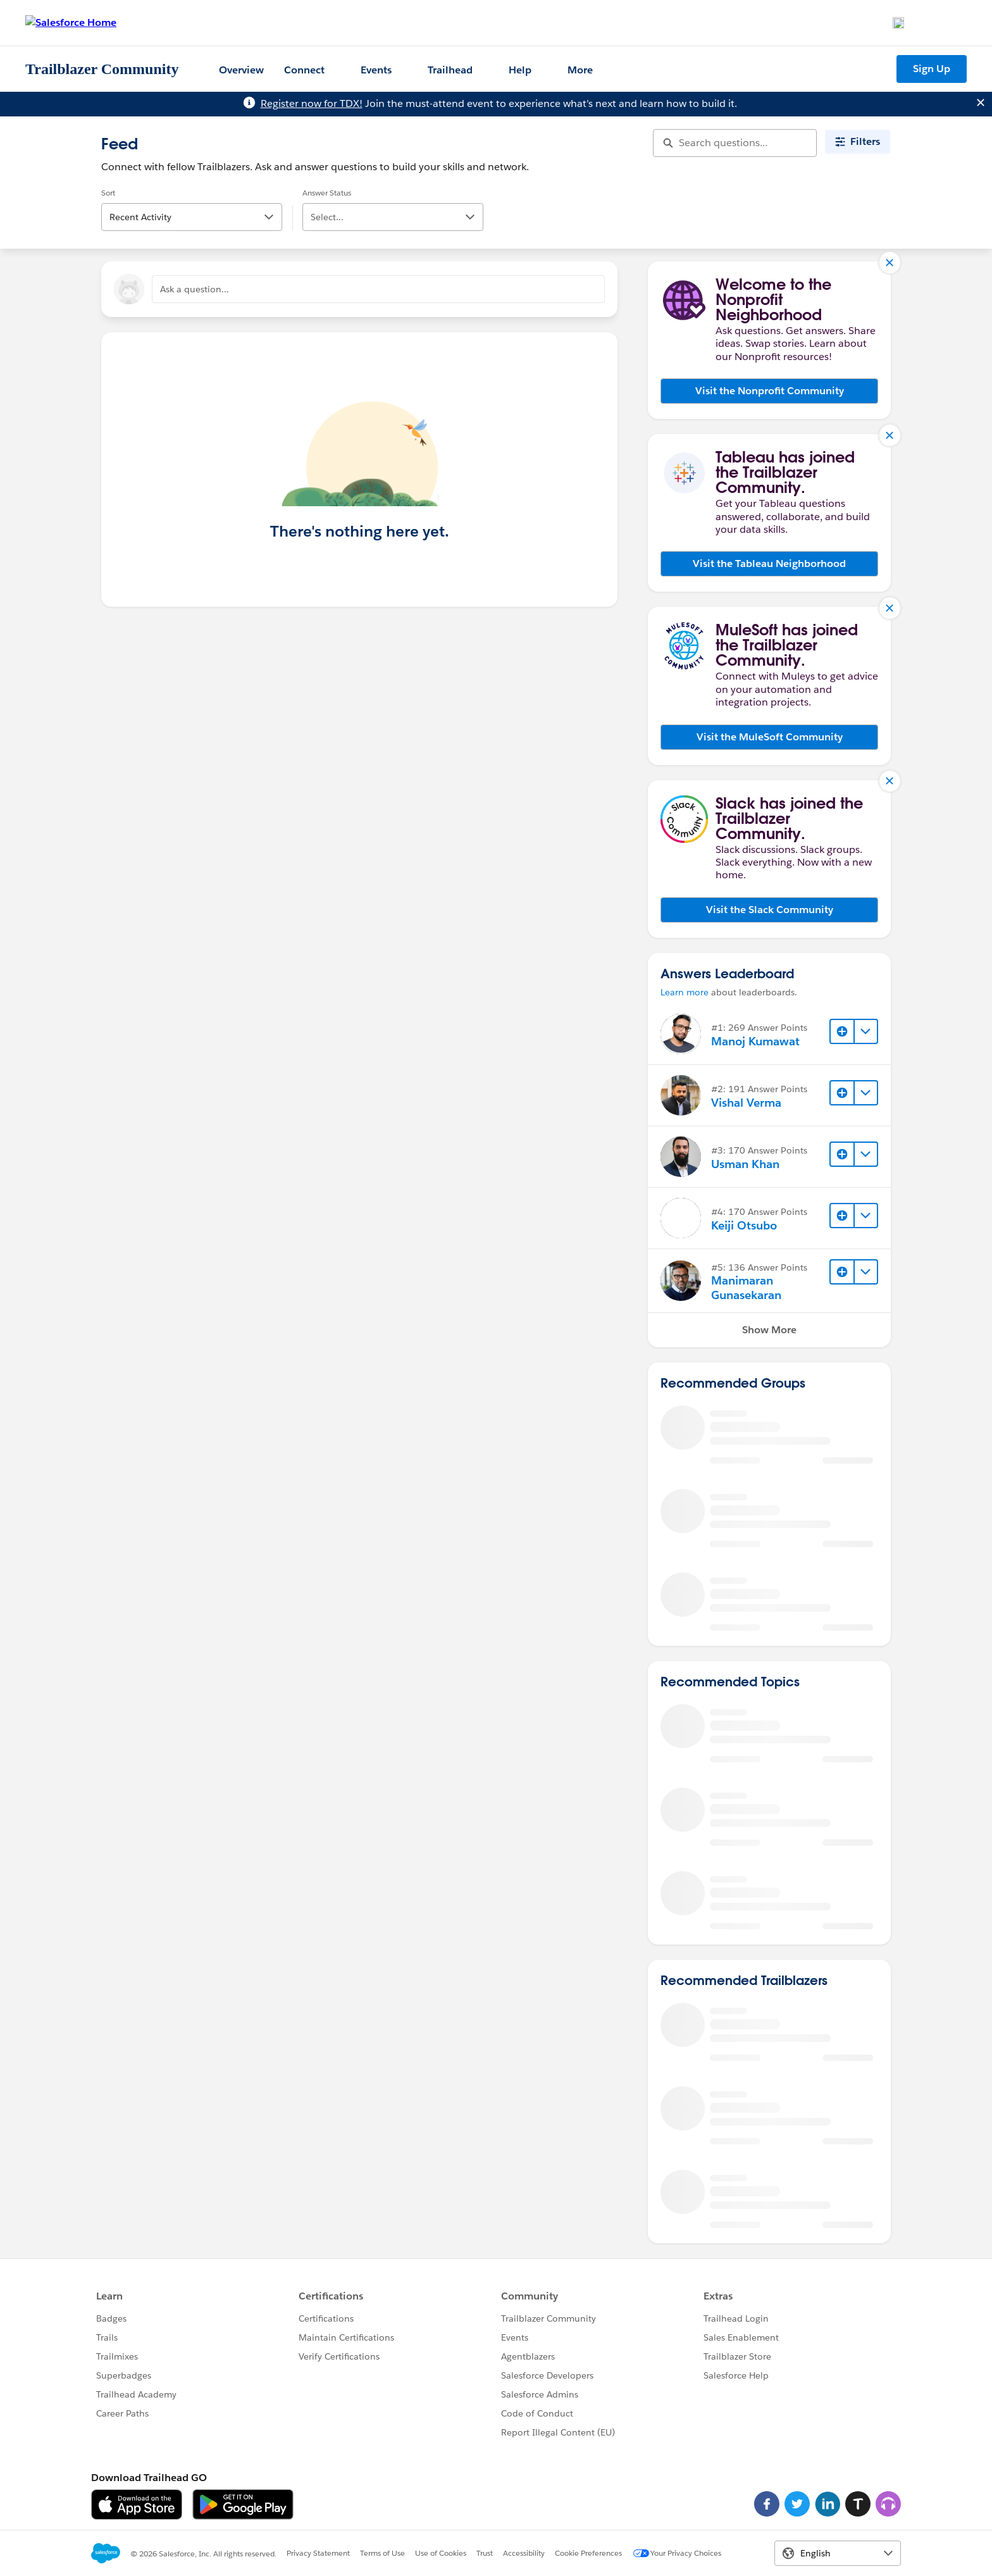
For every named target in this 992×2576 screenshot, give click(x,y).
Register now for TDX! (312, 103)
